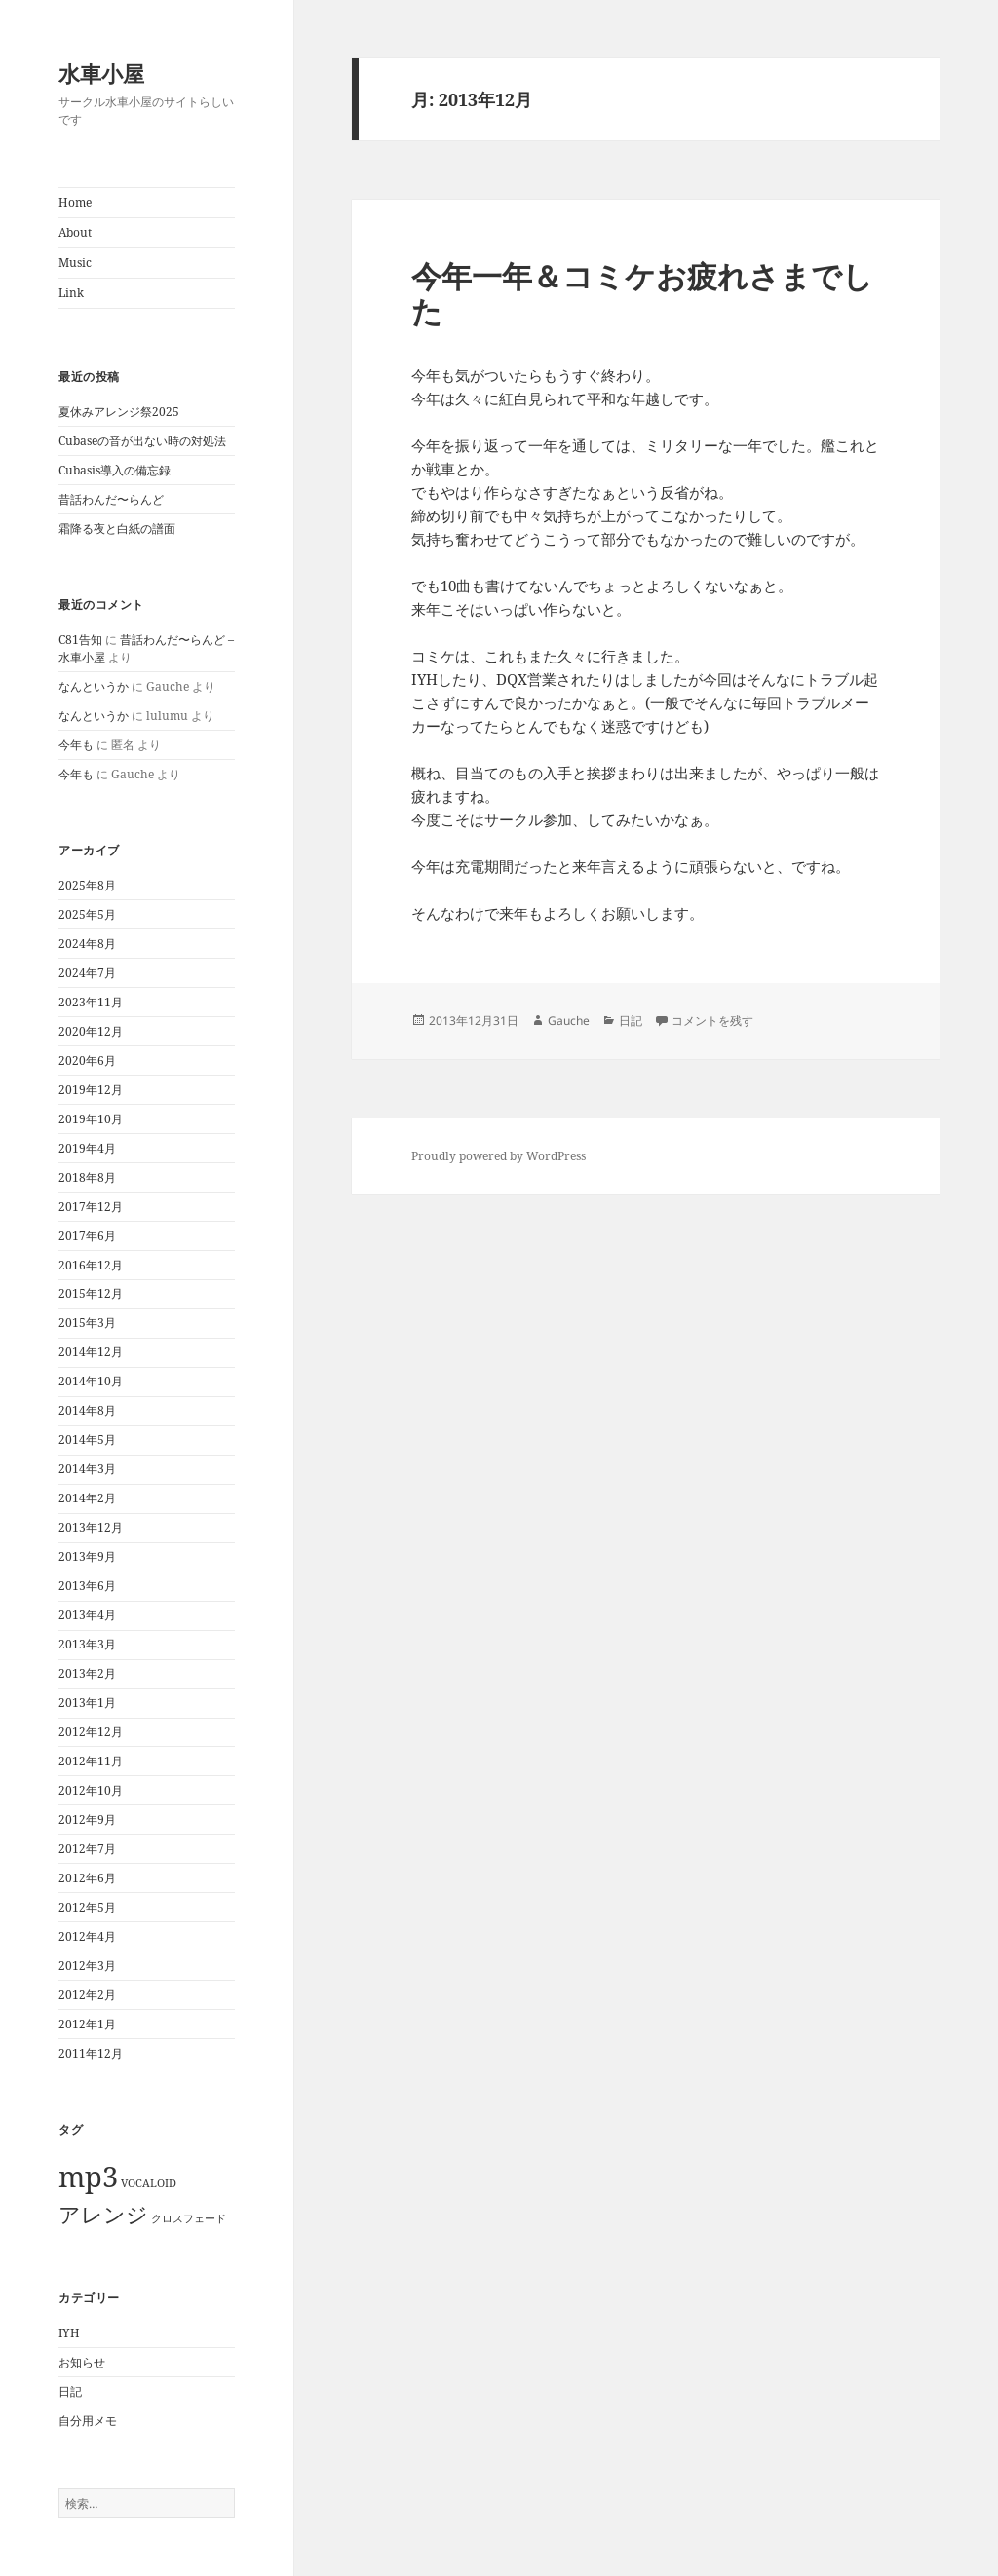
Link (71, 292)
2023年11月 (90, 1002)
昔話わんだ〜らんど (111, 499)
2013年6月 (87, 1585)
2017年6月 (87, 1236)
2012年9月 (87, 1819)
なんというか (93, 686)
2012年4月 (87, 1936)
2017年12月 (90, 1206)
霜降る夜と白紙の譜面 (116, 528)
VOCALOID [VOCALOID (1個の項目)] (148, 2183)
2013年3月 (87, 1644)
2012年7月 (87, 1848)
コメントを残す (712, 1020)
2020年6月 (87, 1060)
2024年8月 (87, 943)
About (75, 232)
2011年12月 (90, 2053)
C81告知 (80, 639)
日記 (70, 2391)
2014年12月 (90, 1352)
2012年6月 (87, 1878)
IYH (69, 2333)
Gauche (569, 1020)
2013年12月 (90, 1527)
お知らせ (81, 2362)
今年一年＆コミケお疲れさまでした (642, 293)
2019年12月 (90, 1089)
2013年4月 (87, 1615)
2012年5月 (87, 1907)
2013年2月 (87, 1673)
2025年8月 (87, 885)
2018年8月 (87, 1177)
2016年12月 (90, 1265)
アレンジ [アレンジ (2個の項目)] (103, 2214)
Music (75, 262)
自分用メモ (87, 2420)
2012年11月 (90, 1761)
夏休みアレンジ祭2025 (118, 411)
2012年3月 (87, 1965)
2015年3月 (87, 1322)
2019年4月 (87, 1148)
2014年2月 (87, 1498)
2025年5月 (87, 914)
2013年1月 (87, 1702)
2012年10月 (90, 1790)
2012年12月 (90, 1732)
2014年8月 (87, 1410)
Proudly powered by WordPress (498, 1156)
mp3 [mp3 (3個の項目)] (88, 2176)
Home (75, 202)
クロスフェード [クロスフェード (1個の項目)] (188, 2218)
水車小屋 (101, 73)
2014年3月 (87, 1468)
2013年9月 (87, 1556)
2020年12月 (90, 1031)
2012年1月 (87, 2024)
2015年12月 (90, 1293)
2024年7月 (87, 973)
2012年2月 (87, 1995)
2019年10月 (90, 1119)
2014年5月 (87, 1439)
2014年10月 (90, 1381)
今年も (76, 745)
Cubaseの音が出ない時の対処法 (142, 441)
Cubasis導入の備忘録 (114, 470)
